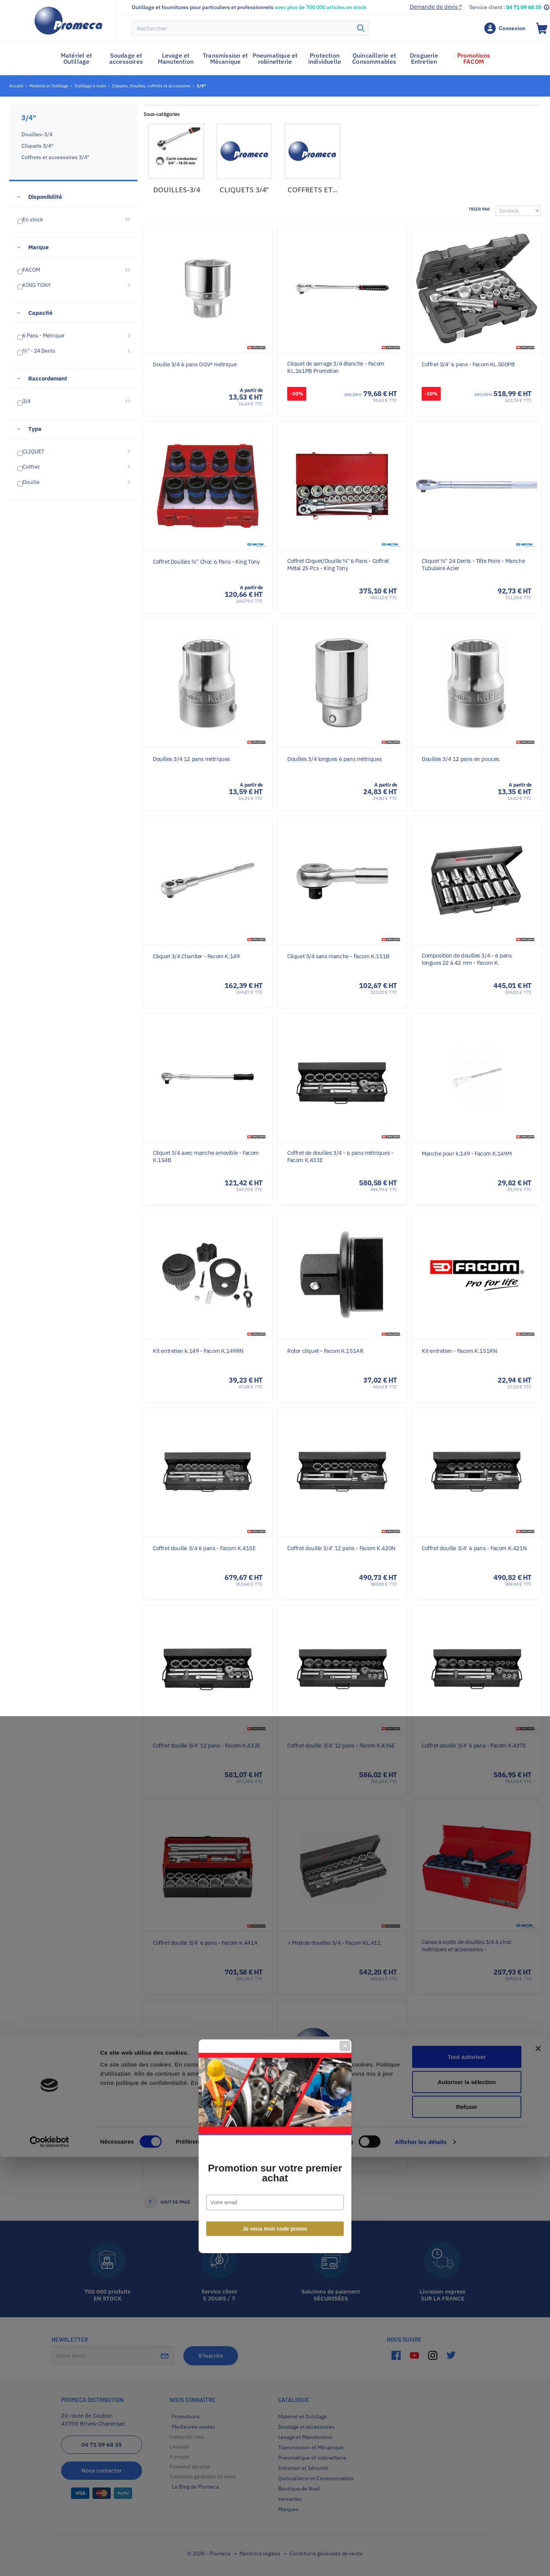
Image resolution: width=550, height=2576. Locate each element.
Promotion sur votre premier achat (275, 1315)
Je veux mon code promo (275, 1371)
